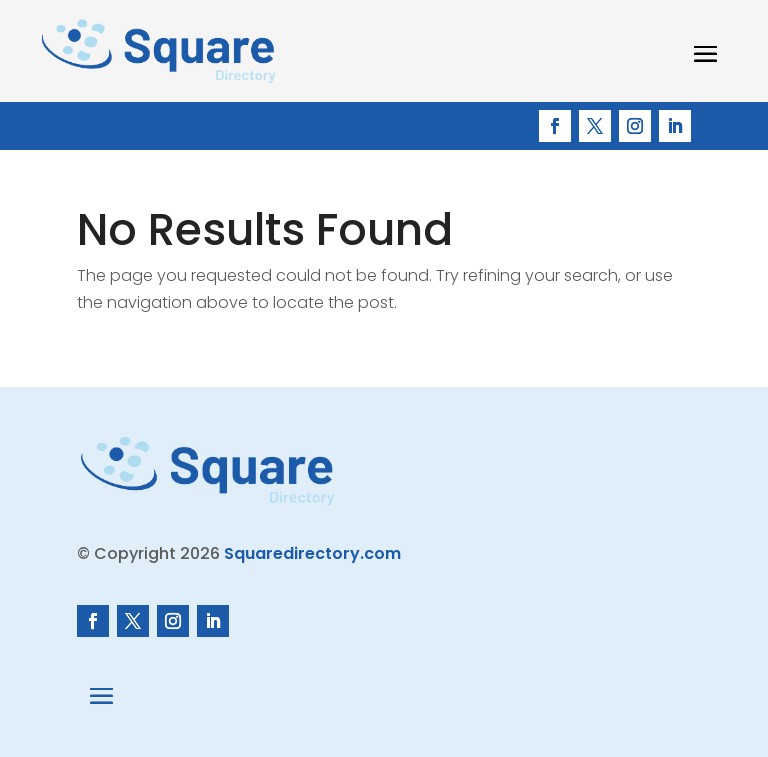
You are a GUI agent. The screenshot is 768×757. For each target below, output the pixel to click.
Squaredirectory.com (312, 553)
